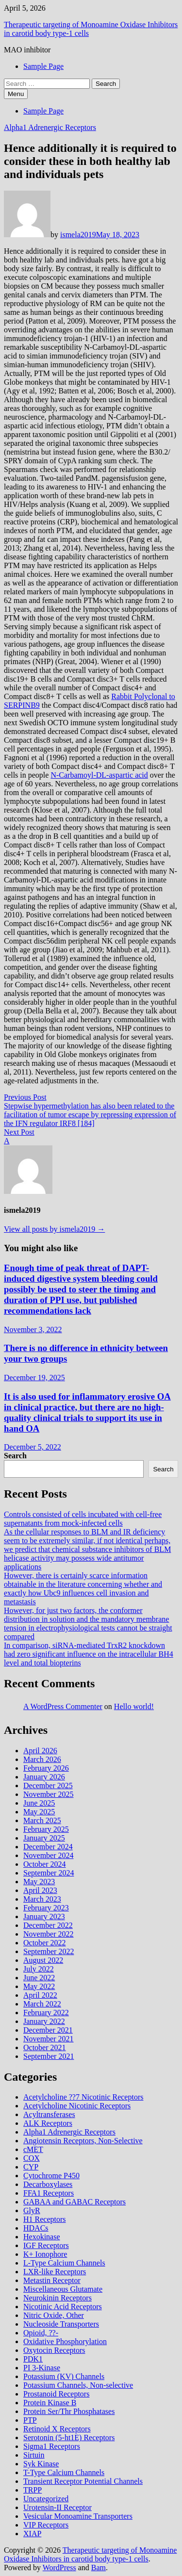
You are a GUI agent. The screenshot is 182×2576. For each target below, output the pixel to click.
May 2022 (39, 1986)
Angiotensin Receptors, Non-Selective (83, 2140)
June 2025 (39, 1803)
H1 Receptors (44, 2219)
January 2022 (44, 2021)
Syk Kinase (41, 2464)
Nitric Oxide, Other (53, 2315)
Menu (16, 94)
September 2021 (48, 2056)
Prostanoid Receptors (56, 2394)
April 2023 (40, 1890)
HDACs (36, 2228)
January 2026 (44, 1777)
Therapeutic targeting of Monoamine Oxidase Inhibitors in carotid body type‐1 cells (90, 2554)
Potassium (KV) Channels (63, 2376)
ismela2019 (78, 234)
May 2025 (39, 1812)
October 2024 (44, 1864)
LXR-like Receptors (54, 2271)
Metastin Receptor (52, 2280)
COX (31, 2158)
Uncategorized (45, 2498)
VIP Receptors (45, 2525)
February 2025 (46, 1829)
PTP (30, 2420)
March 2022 (42, 2004)
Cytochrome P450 (51, 2175)
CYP (30, 2167)
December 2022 (48, 1925)
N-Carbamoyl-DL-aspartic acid (99, 775)
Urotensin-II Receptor (57, 2507)
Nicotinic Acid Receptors (62, 2306)
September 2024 (48, 1873)
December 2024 (48, 1846)
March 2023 (42, 1899)
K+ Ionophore (45, 2254)
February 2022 (46, 2012)
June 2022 (39, 1977)
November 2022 (48, 1934)
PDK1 (33, 2359)
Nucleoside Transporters (61, 2324)
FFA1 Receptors (48, 2193)
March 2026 (42, 1759)
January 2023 (44, 1916)
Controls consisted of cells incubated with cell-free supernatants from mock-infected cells (83, 1518)
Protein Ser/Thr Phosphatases (69, 2411)
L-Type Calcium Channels (64, 2263)
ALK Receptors (47, 2123)
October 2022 (44, 1943)
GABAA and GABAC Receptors (74, 2202)
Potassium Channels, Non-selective (78, 2385)
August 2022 (43, 1960)
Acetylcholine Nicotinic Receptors (77, 2106)
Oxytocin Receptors (54, 2350)
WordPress (59, 2567)
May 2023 (39, 1881)
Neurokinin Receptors (57, 2298)
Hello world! (134, 1706)
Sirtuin (34, 2455)
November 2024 (48, 1855)
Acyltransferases (49, 2114)
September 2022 (48, 1951)
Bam (98, 2567)
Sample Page (43, 66)
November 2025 (48, 1794)
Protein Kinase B (49, 2402)
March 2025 (42, 1820)
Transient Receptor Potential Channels (83, 2481)
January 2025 (44, 1838)
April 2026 (40, 1750)
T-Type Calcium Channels (63, 2472)
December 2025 (48, 1785)
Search (15, 1455)
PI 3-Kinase (41, 2368)
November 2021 (48, 2039)
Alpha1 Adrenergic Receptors (50, 127)
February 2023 (46, 1908)
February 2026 (46, 1768)
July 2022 (38, 1969)
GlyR (31, 2210)
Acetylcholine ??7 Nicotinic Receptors (83, 2097)
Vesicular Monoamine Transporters (77, 2516)
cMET (33, 2149)
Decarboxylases (47, 2184)
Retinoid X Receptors (57, 2429)
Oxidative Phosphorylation (65, 2341)
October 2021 (44, 2047)
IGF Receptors (46, 2245)
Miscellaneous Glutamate (62, 2289)
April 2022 (40, 1995)
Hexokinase (41, 2237)
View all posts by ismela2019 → (54, 1229)
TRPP (32, 2490)
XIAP (32, 2533)
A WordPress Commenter (62, 1706)
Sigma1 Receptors (51, 2446)
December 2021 (48, 2030)
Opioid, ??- (40, 2333)
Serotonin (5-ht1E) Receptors (69, 2437)
